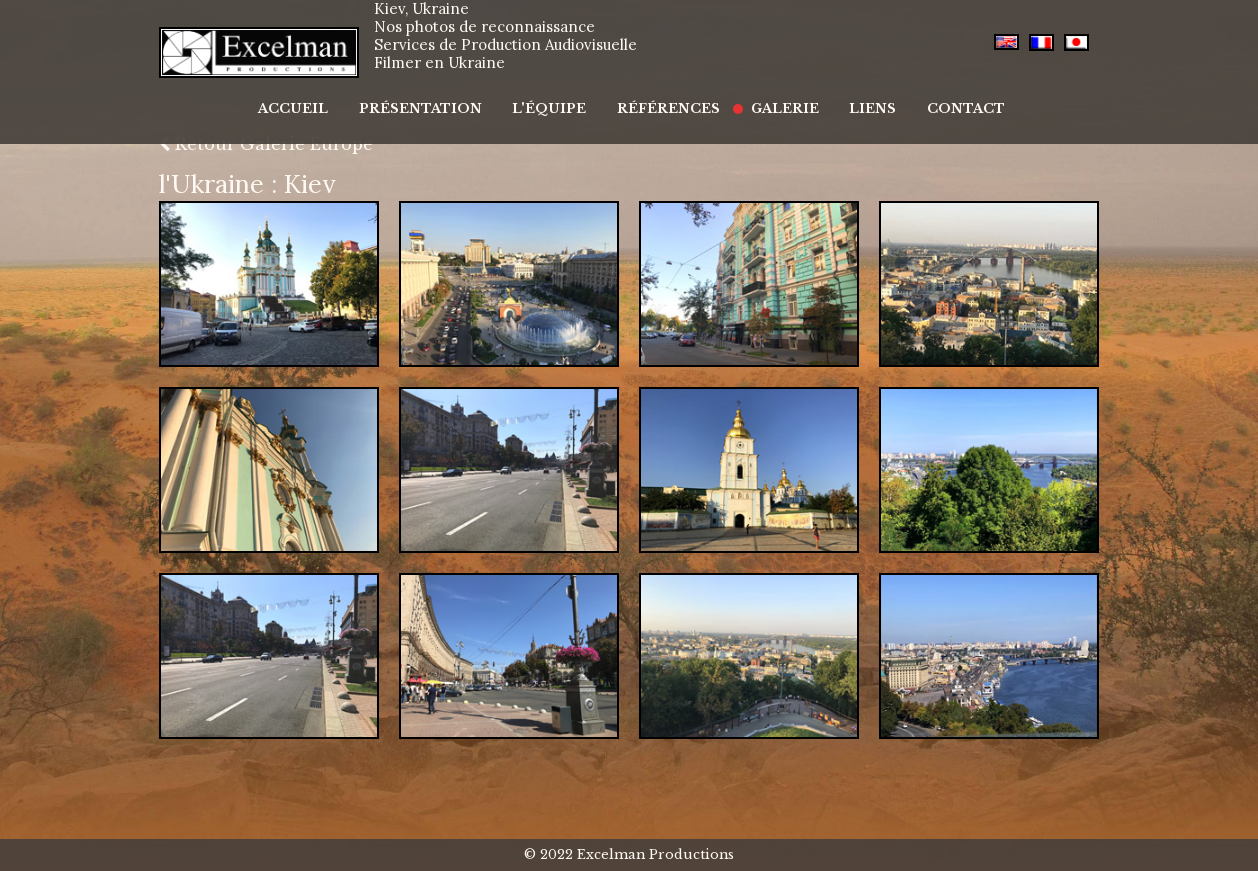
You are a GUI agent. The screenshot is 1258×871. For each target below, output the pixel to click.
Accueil (321, 97)
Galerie (772, 97)
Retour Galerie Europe (266, 144)
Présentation (438, 97)
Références (666, 97)
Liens (849, 97)
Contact (933, 97)
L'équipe (557, 97)
